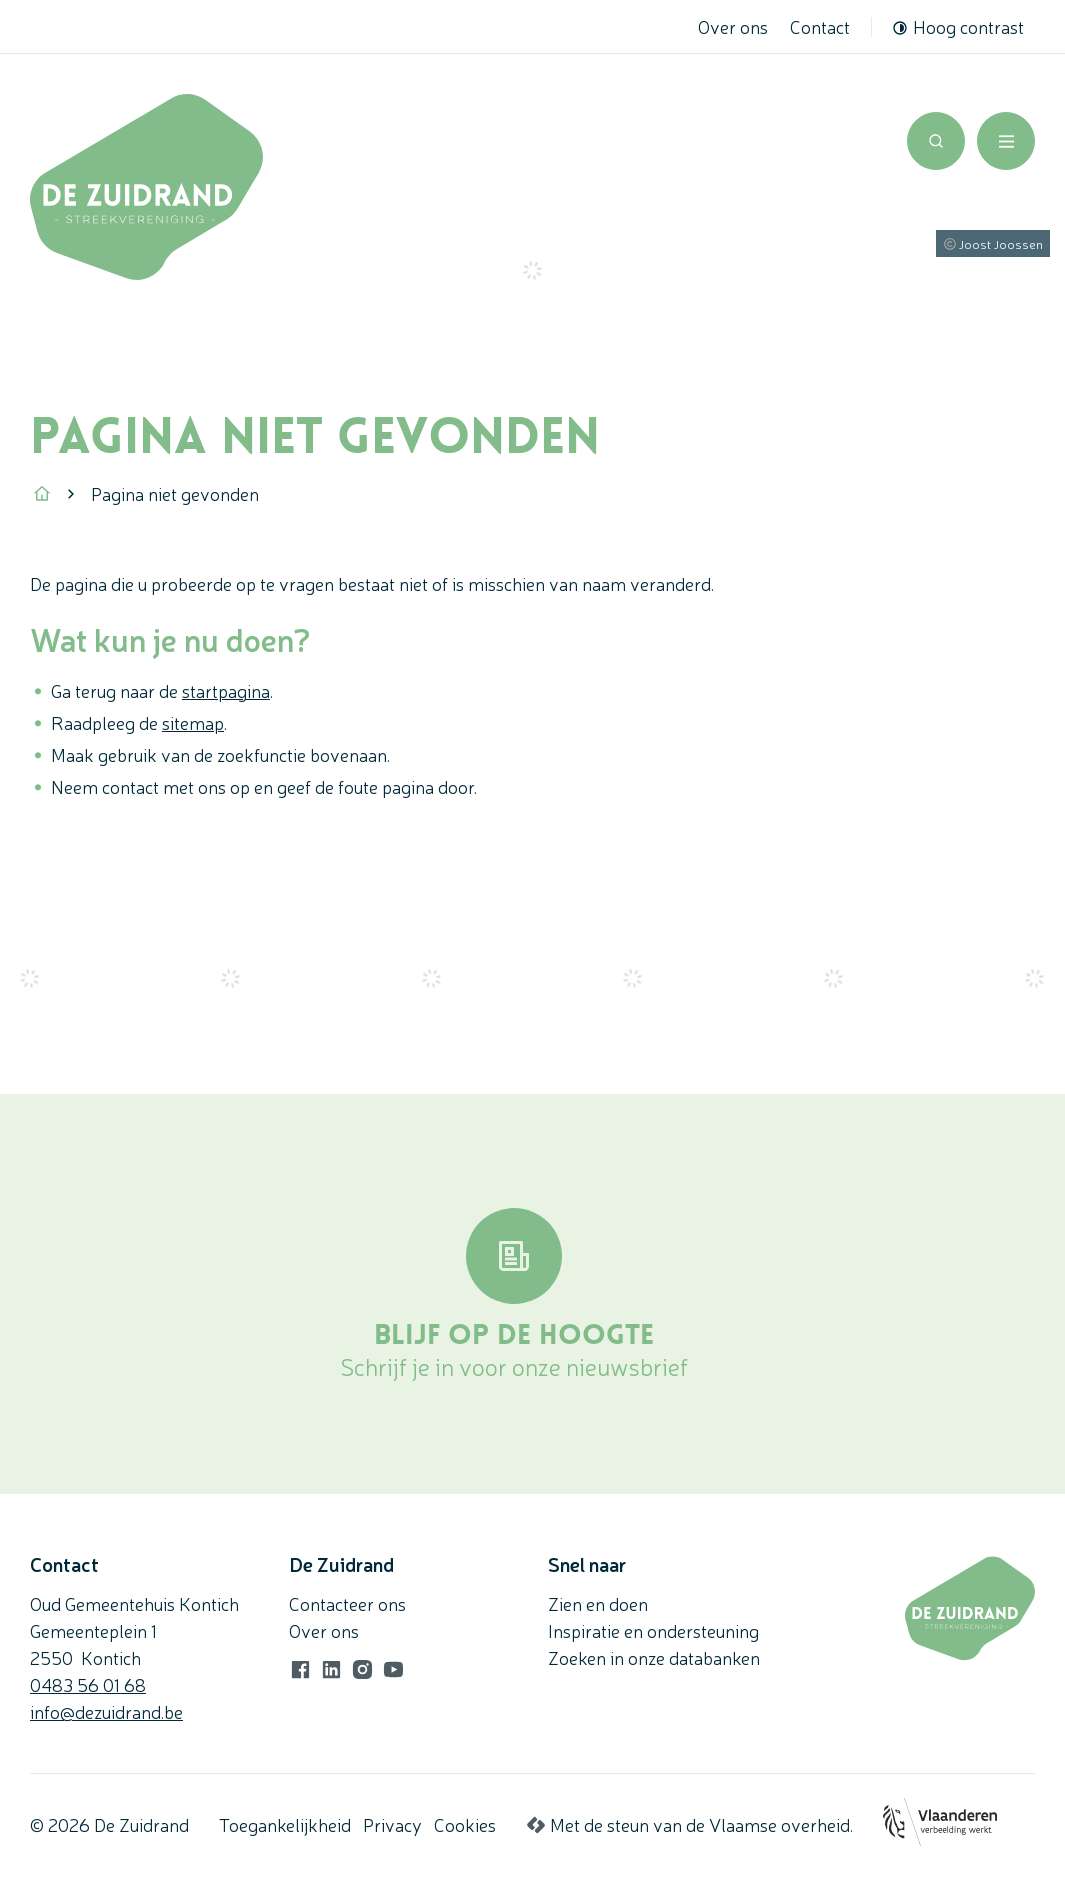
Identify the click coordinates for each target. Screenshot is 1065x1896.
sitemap (193, 722)
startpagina (226, 690)
